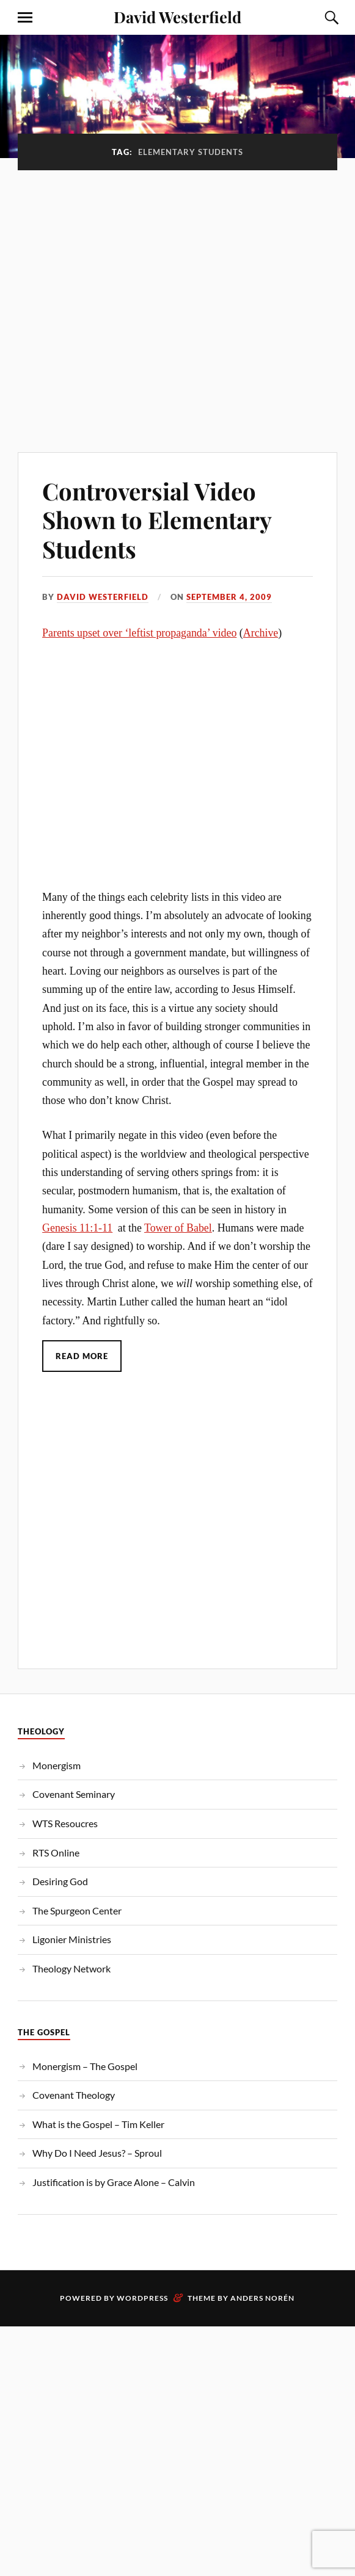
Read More (82, 1356)
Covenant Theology (73, 2095)
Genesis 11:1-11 (77, 1228)
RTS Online (55, 1852)
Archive (260, 633)
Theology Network (71, 1968)
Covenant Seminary (73, 1794)
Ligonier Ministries (71, 1939)
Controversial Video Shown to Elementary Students (156, 520)
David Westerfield (177, 16)
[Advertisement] (147, 304)
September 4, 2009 (229, 597)
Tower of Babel (178, 1228)
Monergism (56, 1765)
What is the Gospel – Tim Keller (98, 2124)
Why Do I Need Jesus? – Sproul (97, 2153)
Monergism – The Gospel (84, 2066)
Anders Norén (262, 2298)
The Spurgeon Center (77, 1910)
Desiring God (60, 1881)
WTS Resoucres (65, 1823)
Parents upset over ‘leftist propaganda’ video (139, 633)
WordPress (142, 2298)
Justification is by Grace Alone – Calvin (113, 2182)
